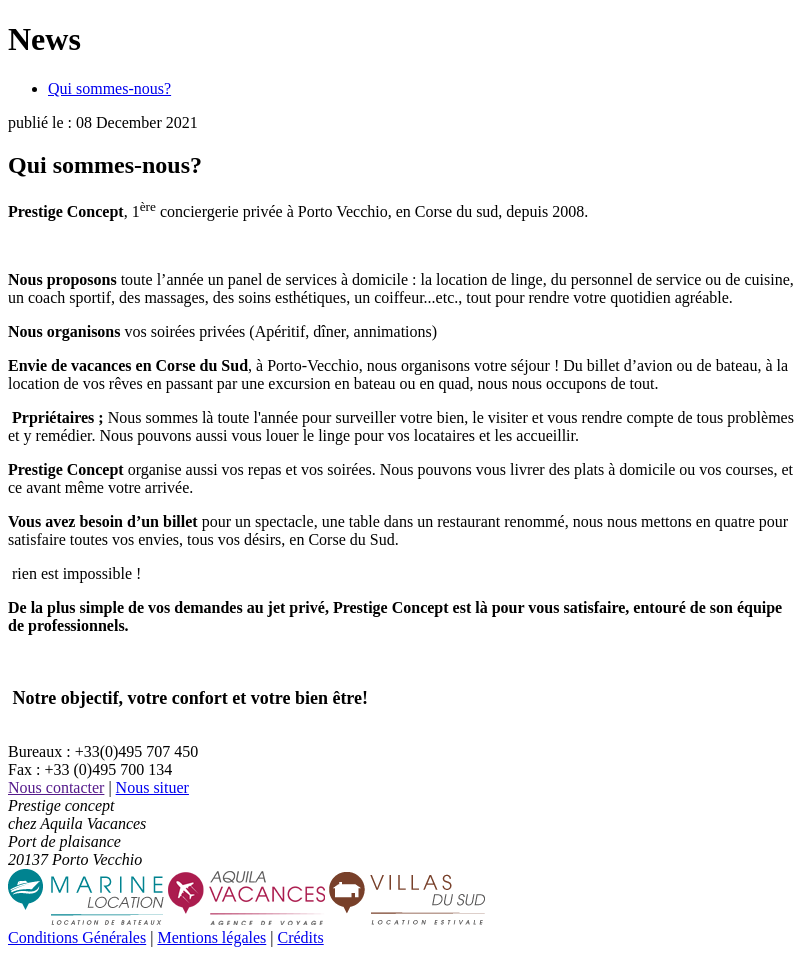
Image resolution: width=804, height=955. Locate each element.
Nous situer (152, 787)
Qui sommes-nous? (109, 88)
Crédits (300, 937)
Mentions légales (211, 937)
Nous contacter (56, 787)
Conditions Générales (77, 937)
